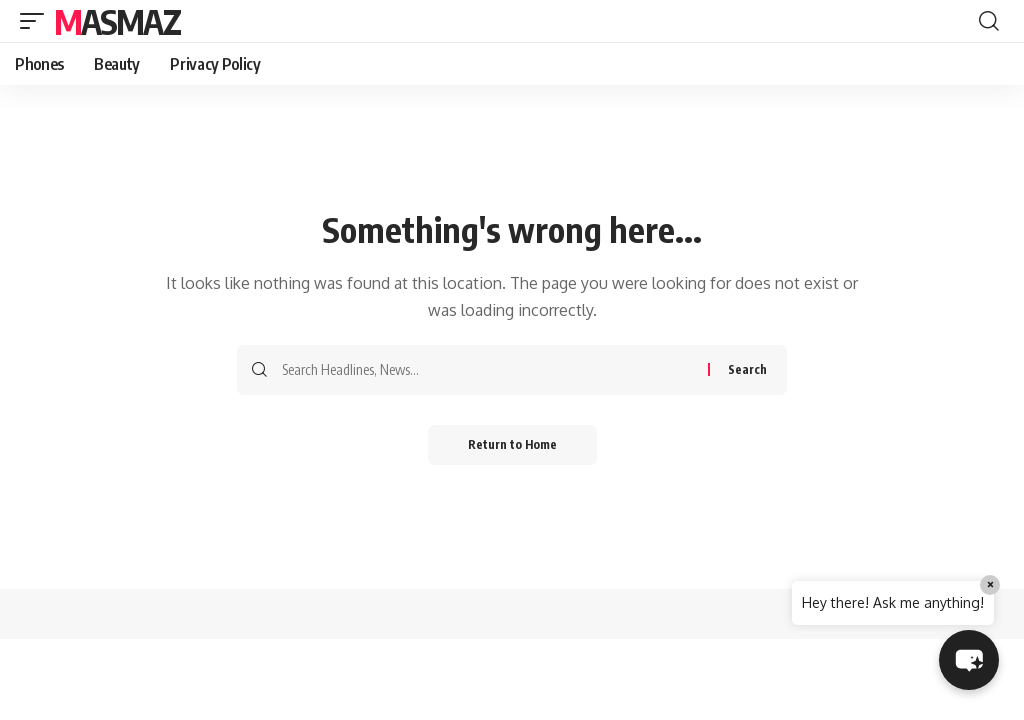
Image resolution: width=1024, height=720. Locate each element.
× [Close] (990, 584)
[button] (37, 21)
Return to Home (512, 444)
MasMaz (117, 21)
